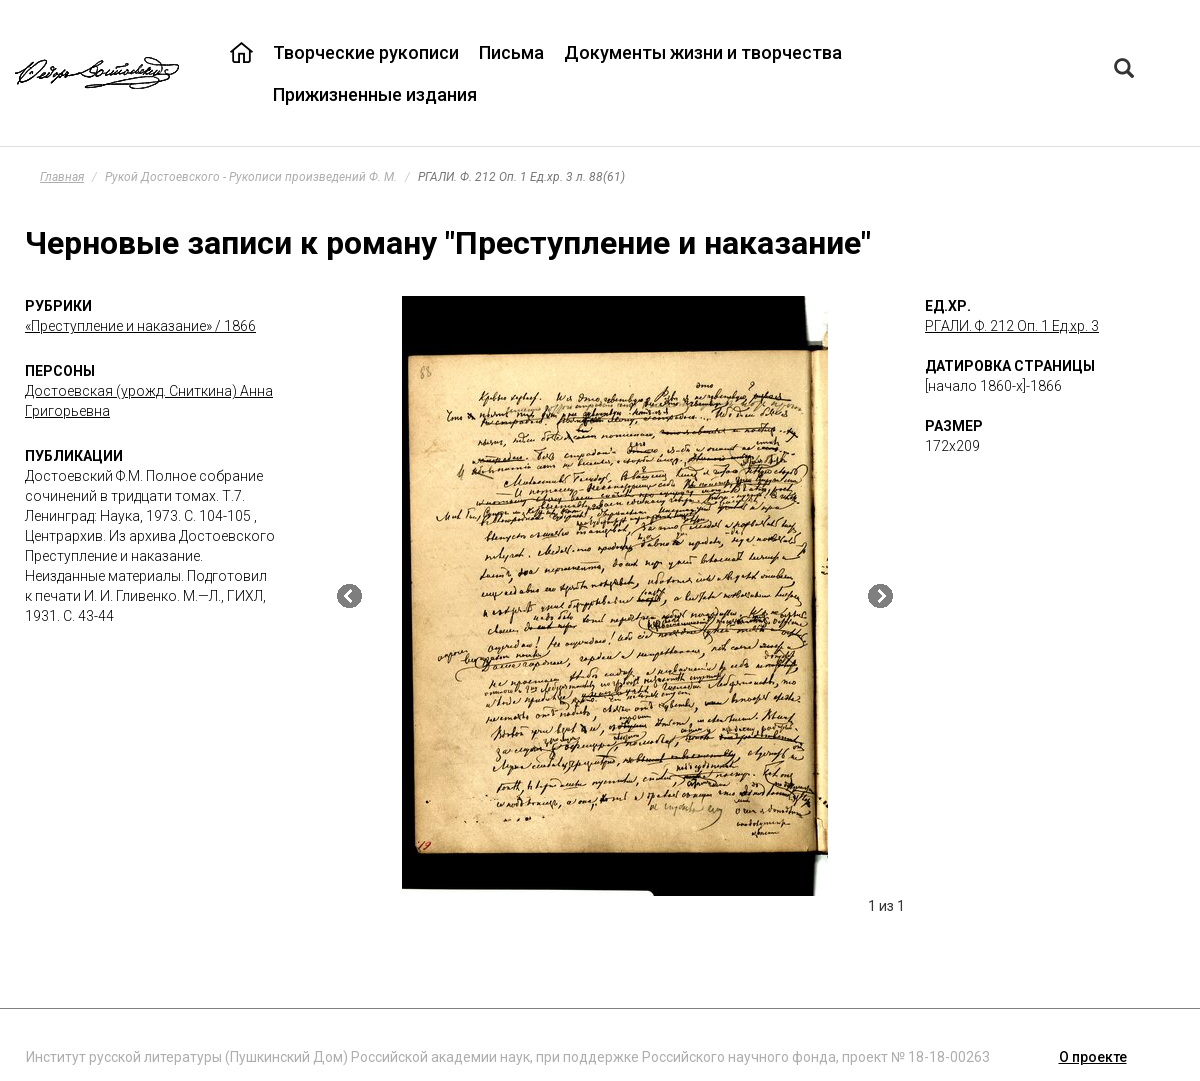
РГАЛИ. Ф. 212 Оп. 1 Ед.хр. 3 (1012, 326)
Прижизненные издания (375, 94)
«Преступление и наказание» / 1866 (140, 326)
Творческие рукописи (366, 52)
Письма (511, 52)
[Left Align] (1124, 70)
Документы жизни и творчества (703, 52)
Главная (62, 177)
